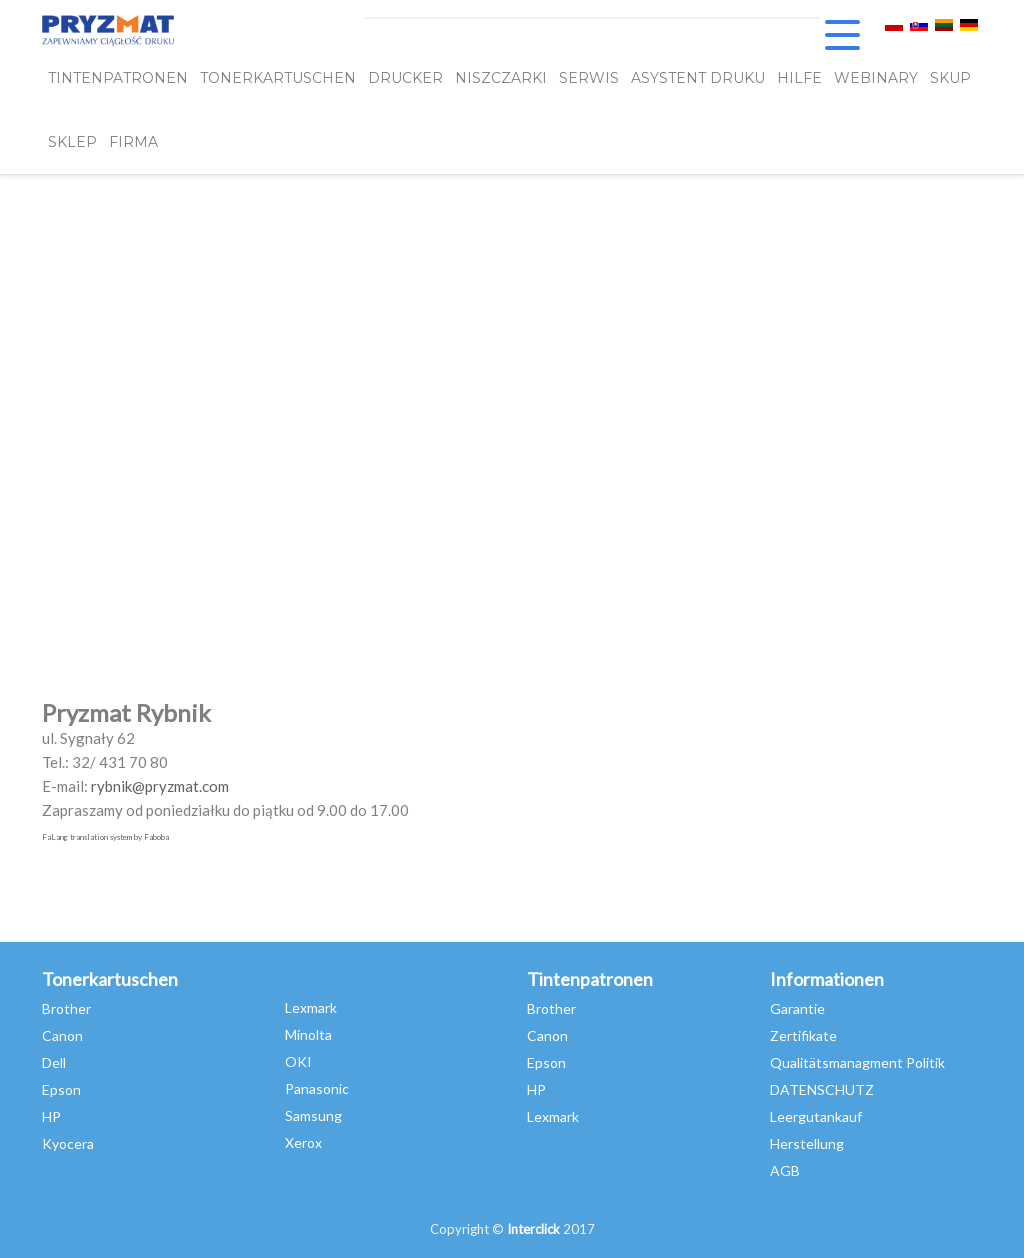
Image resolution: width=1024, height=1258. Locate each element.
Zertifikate (803, 1035)
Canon (62, 1035)
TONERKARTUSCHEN (278, 78)
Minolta (308, 1034)
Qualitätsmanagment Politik (857, 1062)
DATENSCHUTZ (822, 1089)
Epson (61, 1089)
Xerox (303, 1142)
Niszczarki (501, 78)
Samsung (313, 1115)
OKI (298, 1061)
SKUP (950, 78)
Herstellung (807, 1143)
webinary (876, 78)
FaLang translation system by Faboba (105, 837)
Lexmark (311, 1007)
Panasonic (317, 1088)
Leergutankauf (816, 1116)
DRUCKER (405, 78)
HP (51, 1116)
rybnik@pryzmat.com (160, 786)
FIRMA (133, 142)
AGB (785, 1170)
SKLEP (72, 142)
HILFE (799, 78)
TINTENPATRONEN (118, 78)
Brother (66, 1008)
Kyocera (68, 1143)
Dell (54, 1062)
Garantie (797, 1008)
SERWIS (589, 78)
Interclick (533, 1229)
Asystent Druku (698, 78)
